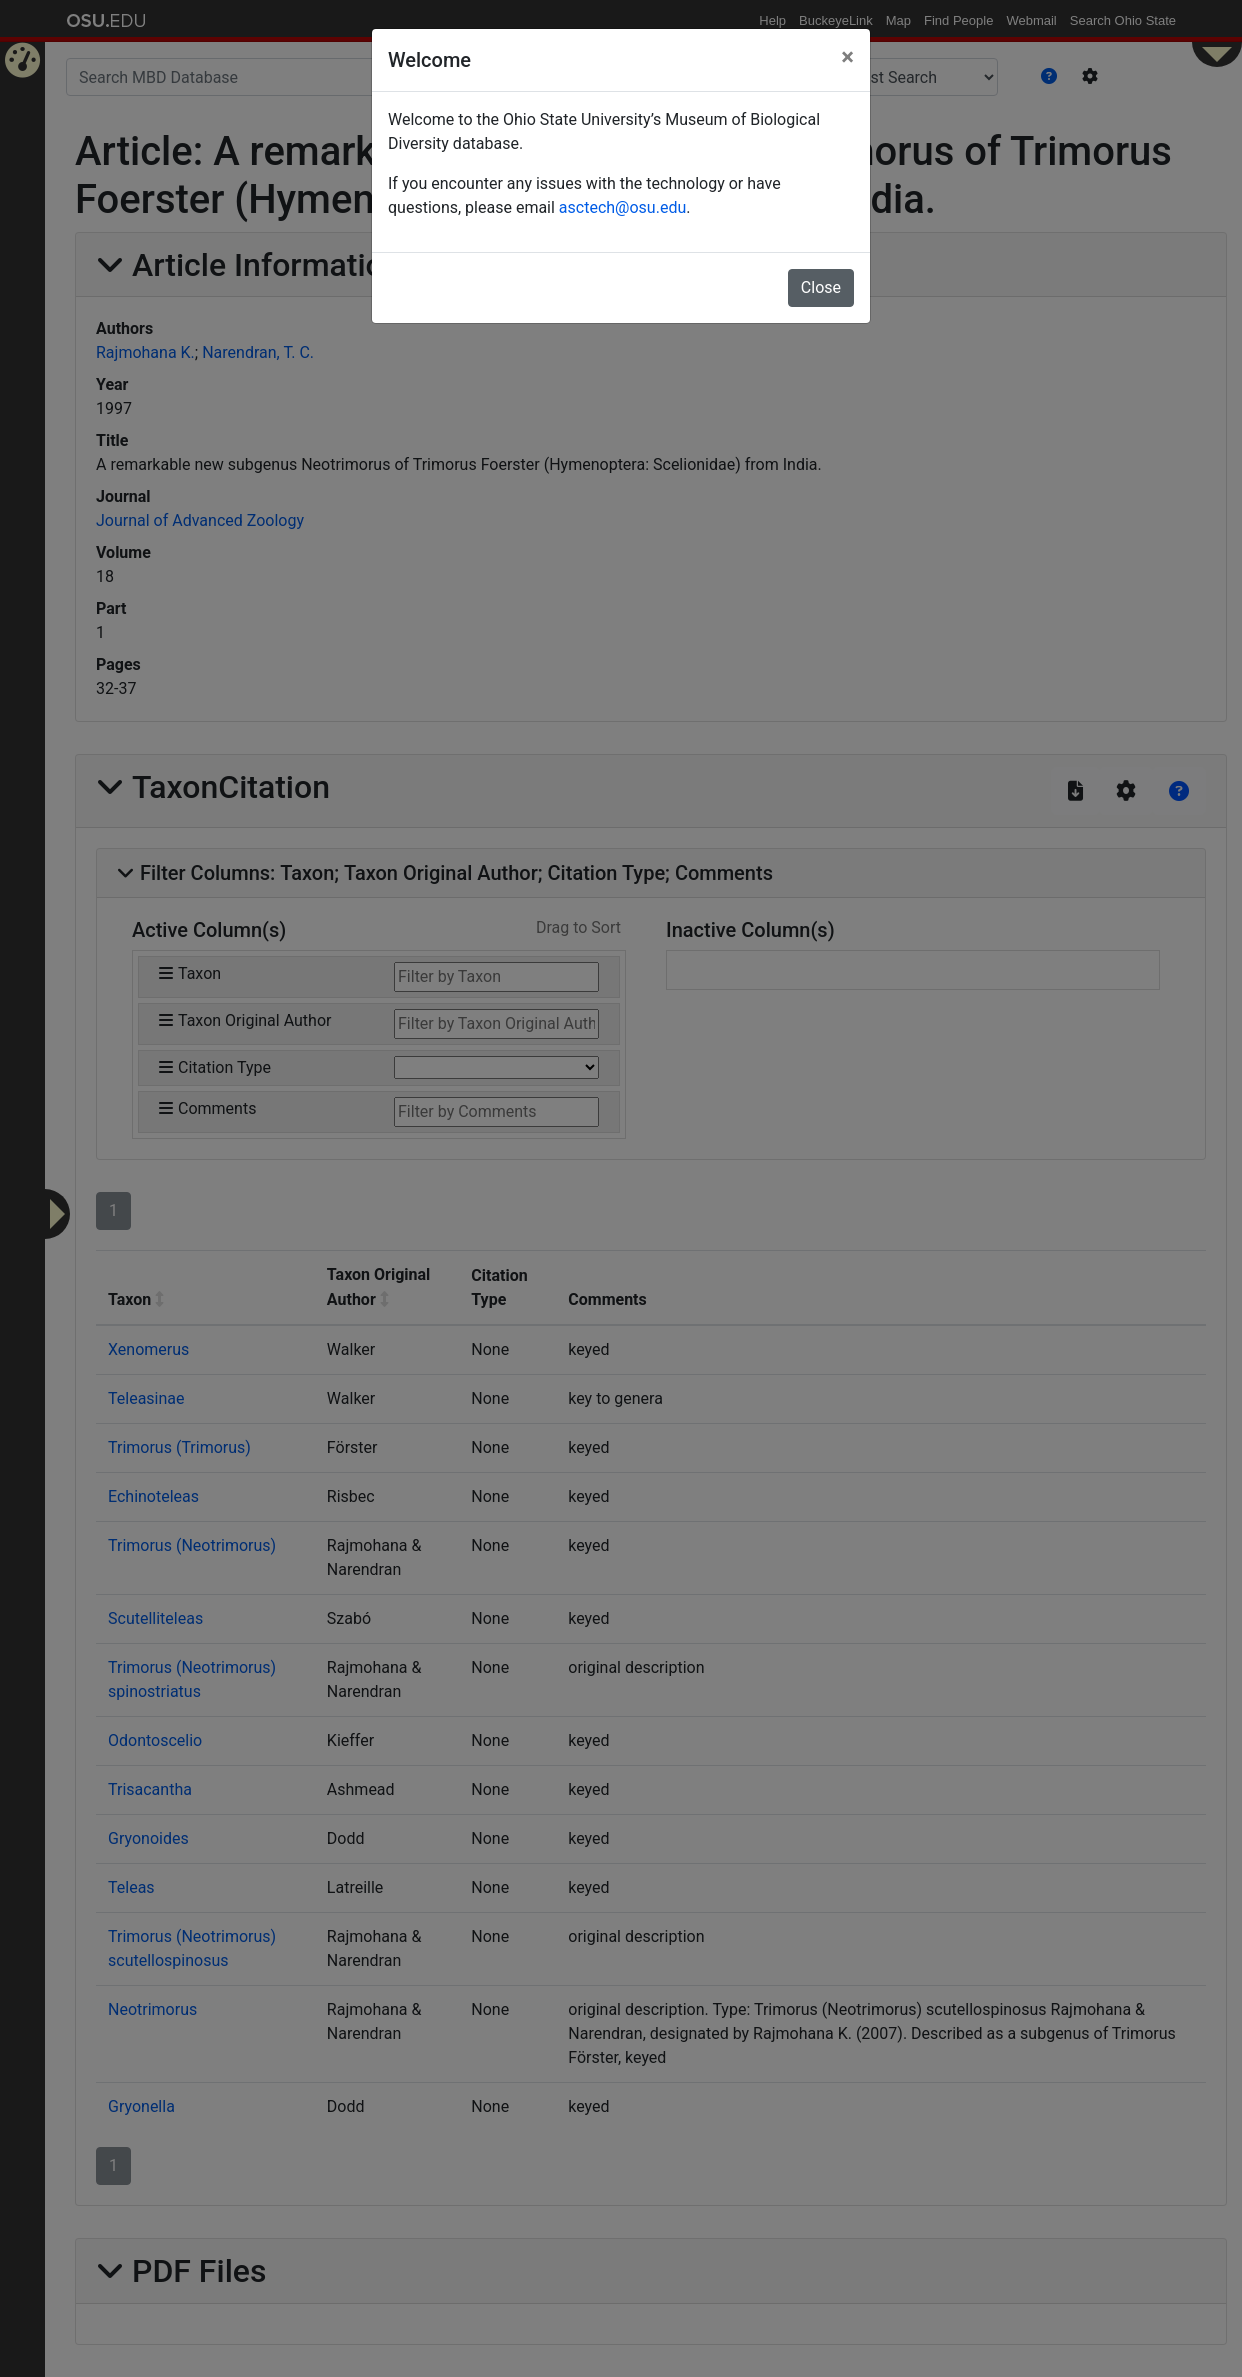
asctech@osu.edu (622, 207)
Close (821, 287)
